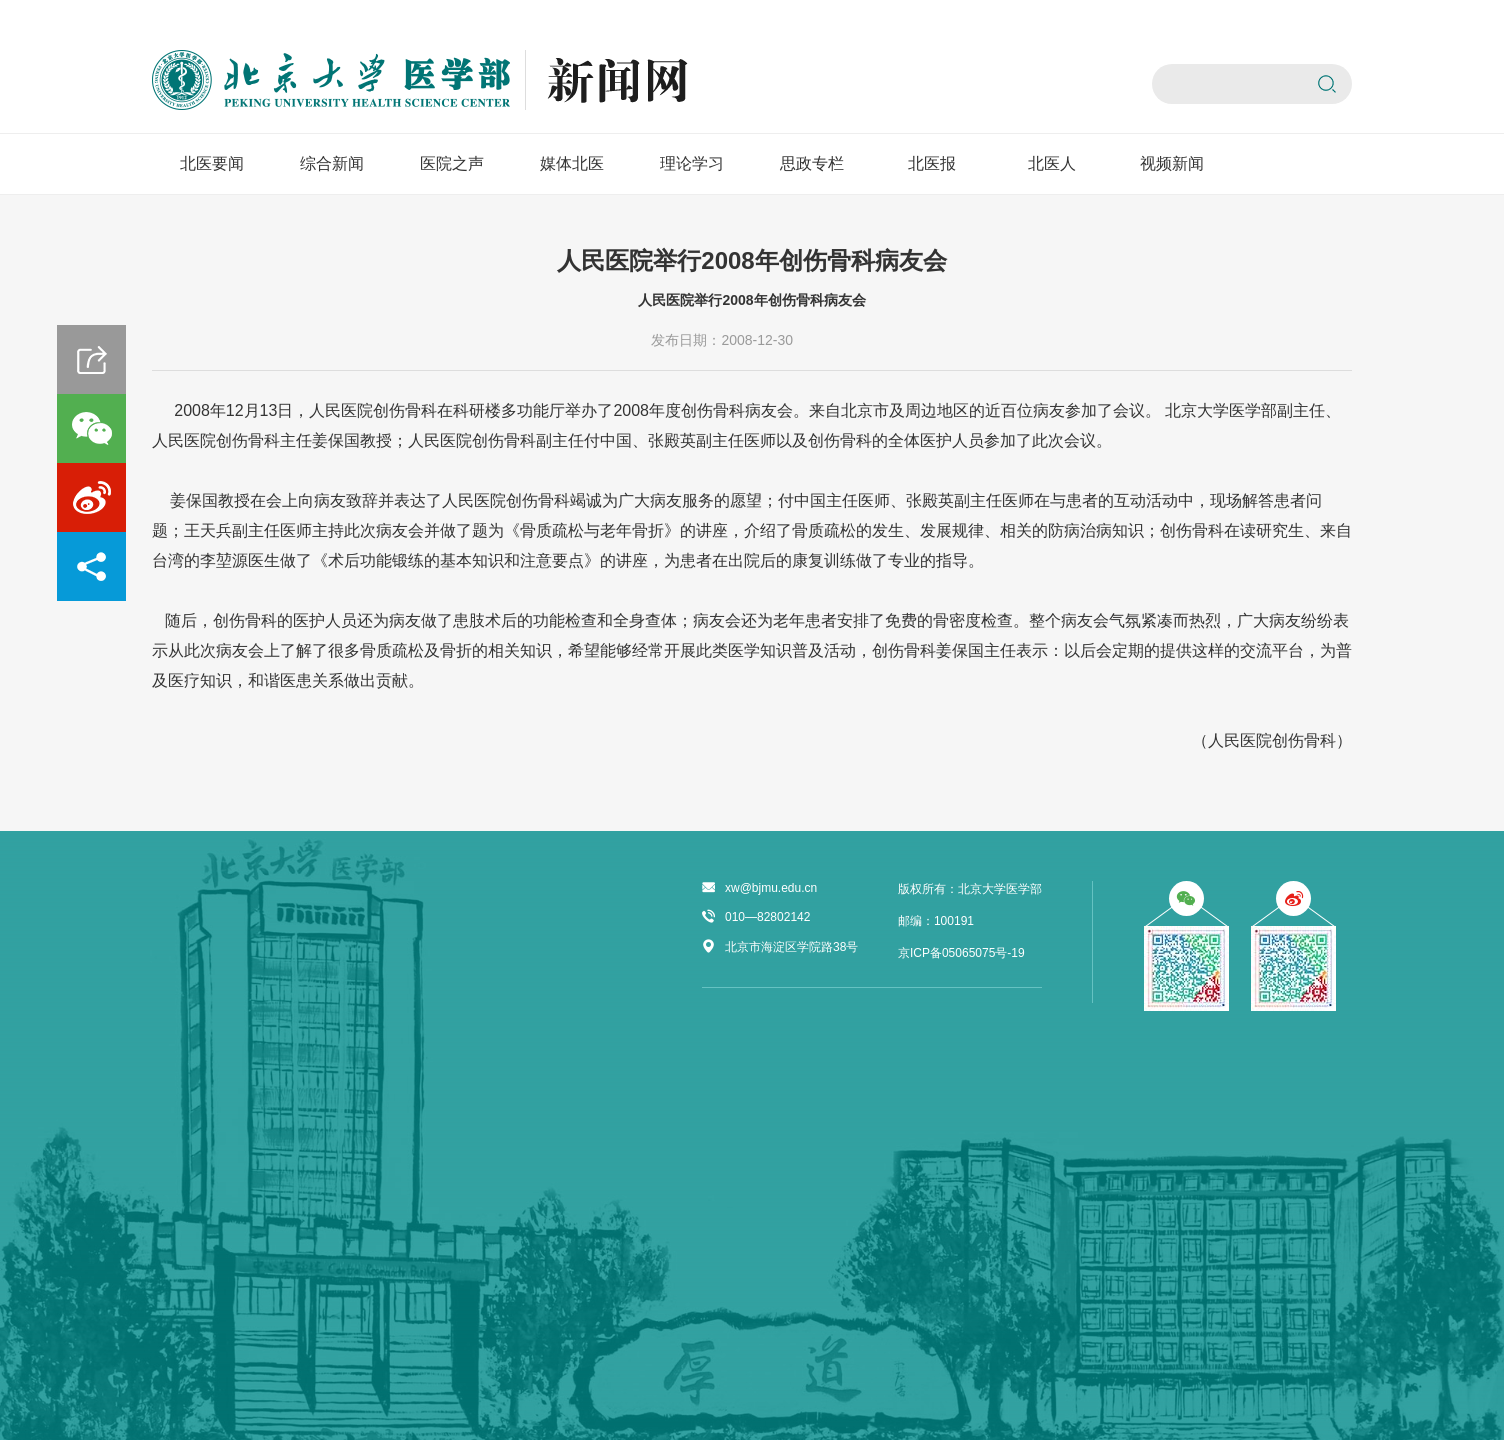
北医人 (1052, 163)
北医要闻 (212, 163)
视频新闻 (1172, 163)
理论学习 (692, 163)
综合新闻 (332, 163)
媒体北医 (572, 163)
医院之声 (452, 163)
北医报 (932, 163)
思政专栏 (812, 163)
